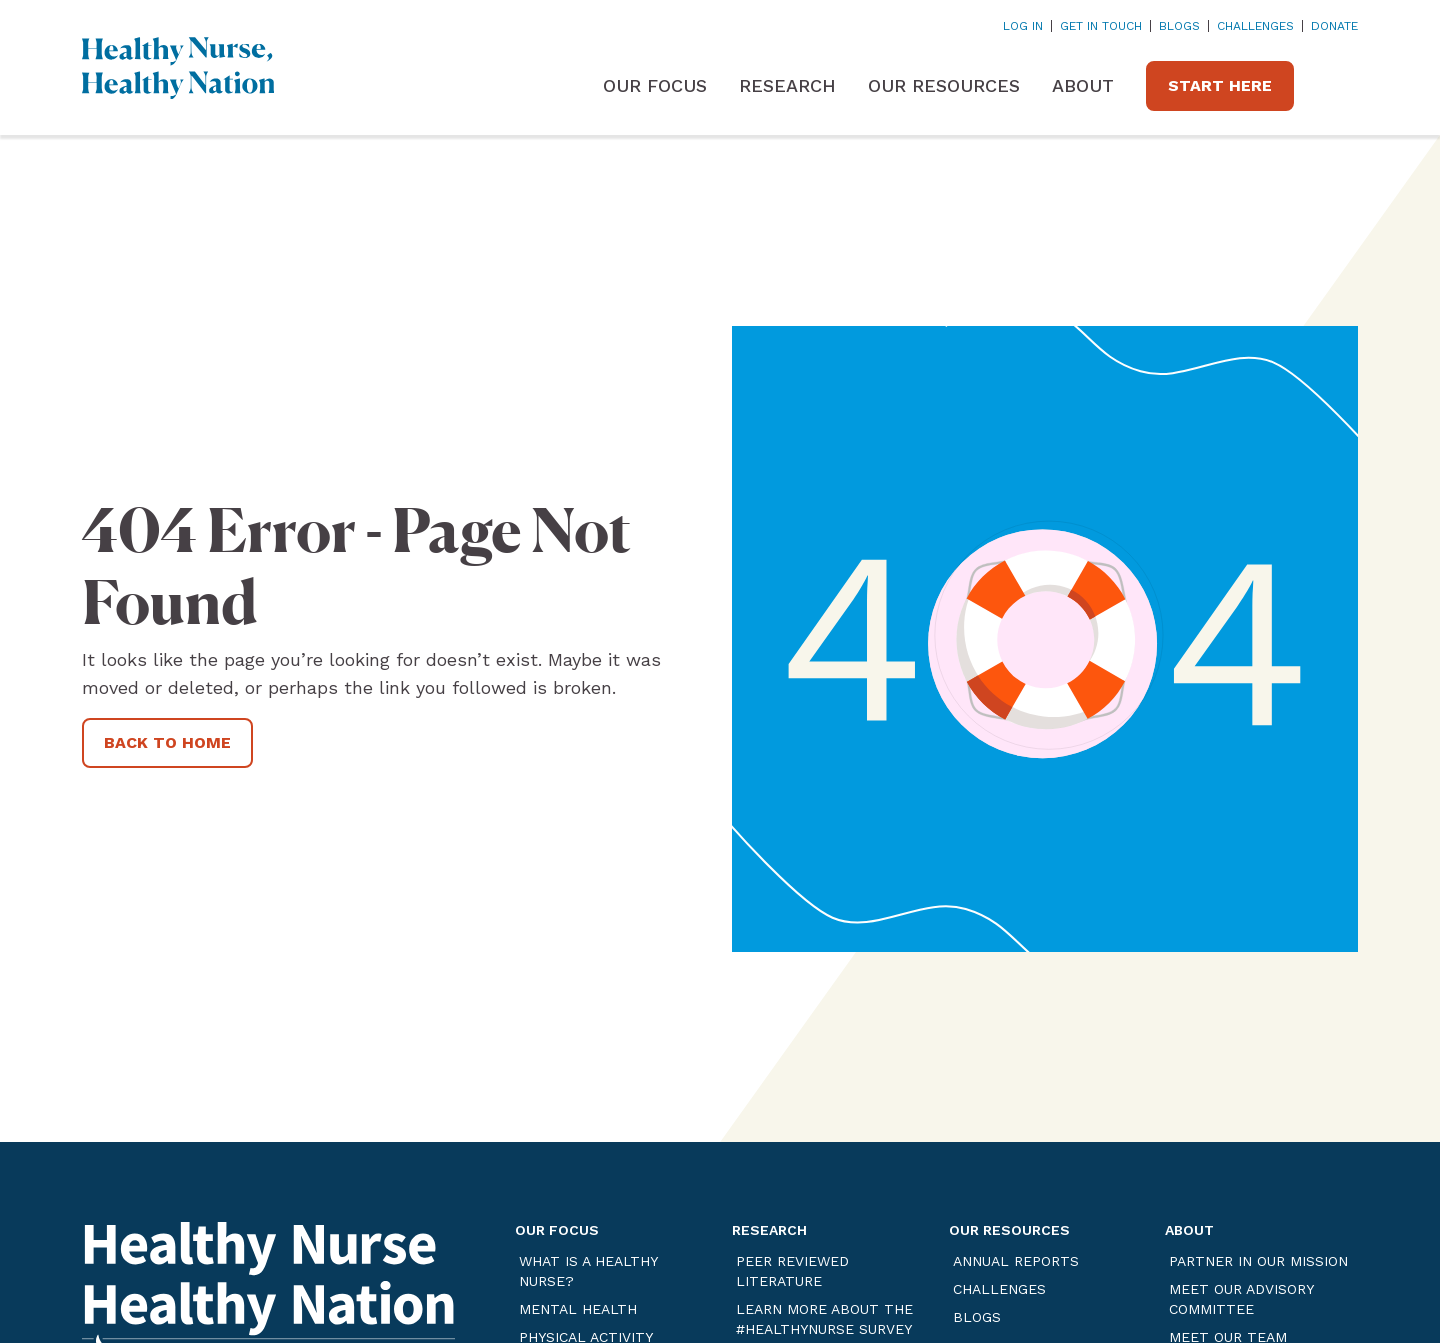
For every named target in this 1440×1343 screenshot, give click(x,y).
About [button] (1083, 85)
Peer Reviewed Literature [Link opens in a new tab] (792, 1271)
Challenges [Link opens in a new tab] (1255, 26)
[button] (1342, 86)
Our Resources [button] (944, 85)
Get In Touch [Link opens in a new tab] (1101, 26)
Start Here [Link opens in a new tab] (1220, 85)
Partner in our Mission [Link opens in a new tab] (1258, 1261)
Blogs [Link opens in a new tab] (1179, 26)
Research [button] (787, 85)
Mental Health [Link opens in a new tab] (578, 1309)
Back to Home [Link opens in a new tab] (167, 742)
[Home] (178, 68)
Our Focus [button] (655, 85)
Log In (1023, 26)
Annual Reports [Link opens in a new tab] (1016, 1261)
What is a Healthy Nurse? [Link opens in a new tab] (588, 1271)
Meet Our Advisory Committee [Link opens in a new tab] (1241, 1299)
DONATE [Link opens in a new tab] (1334, 26)
